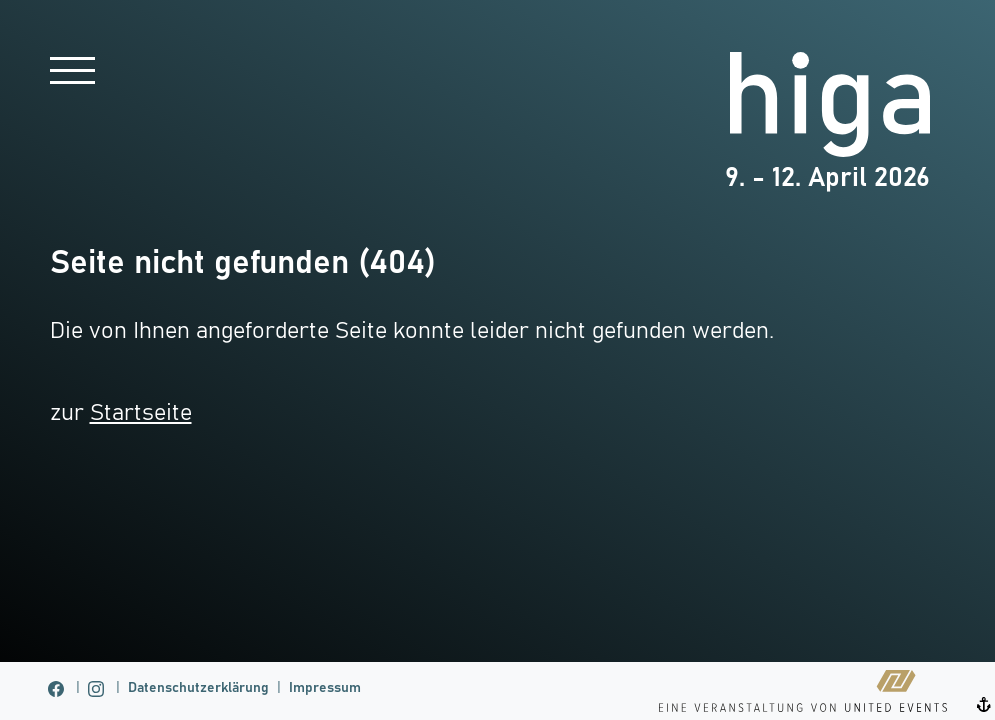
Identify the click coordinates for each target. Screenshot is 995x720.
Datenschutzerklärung (198, 688)
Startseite (141, 413)
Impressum (325, 688)
